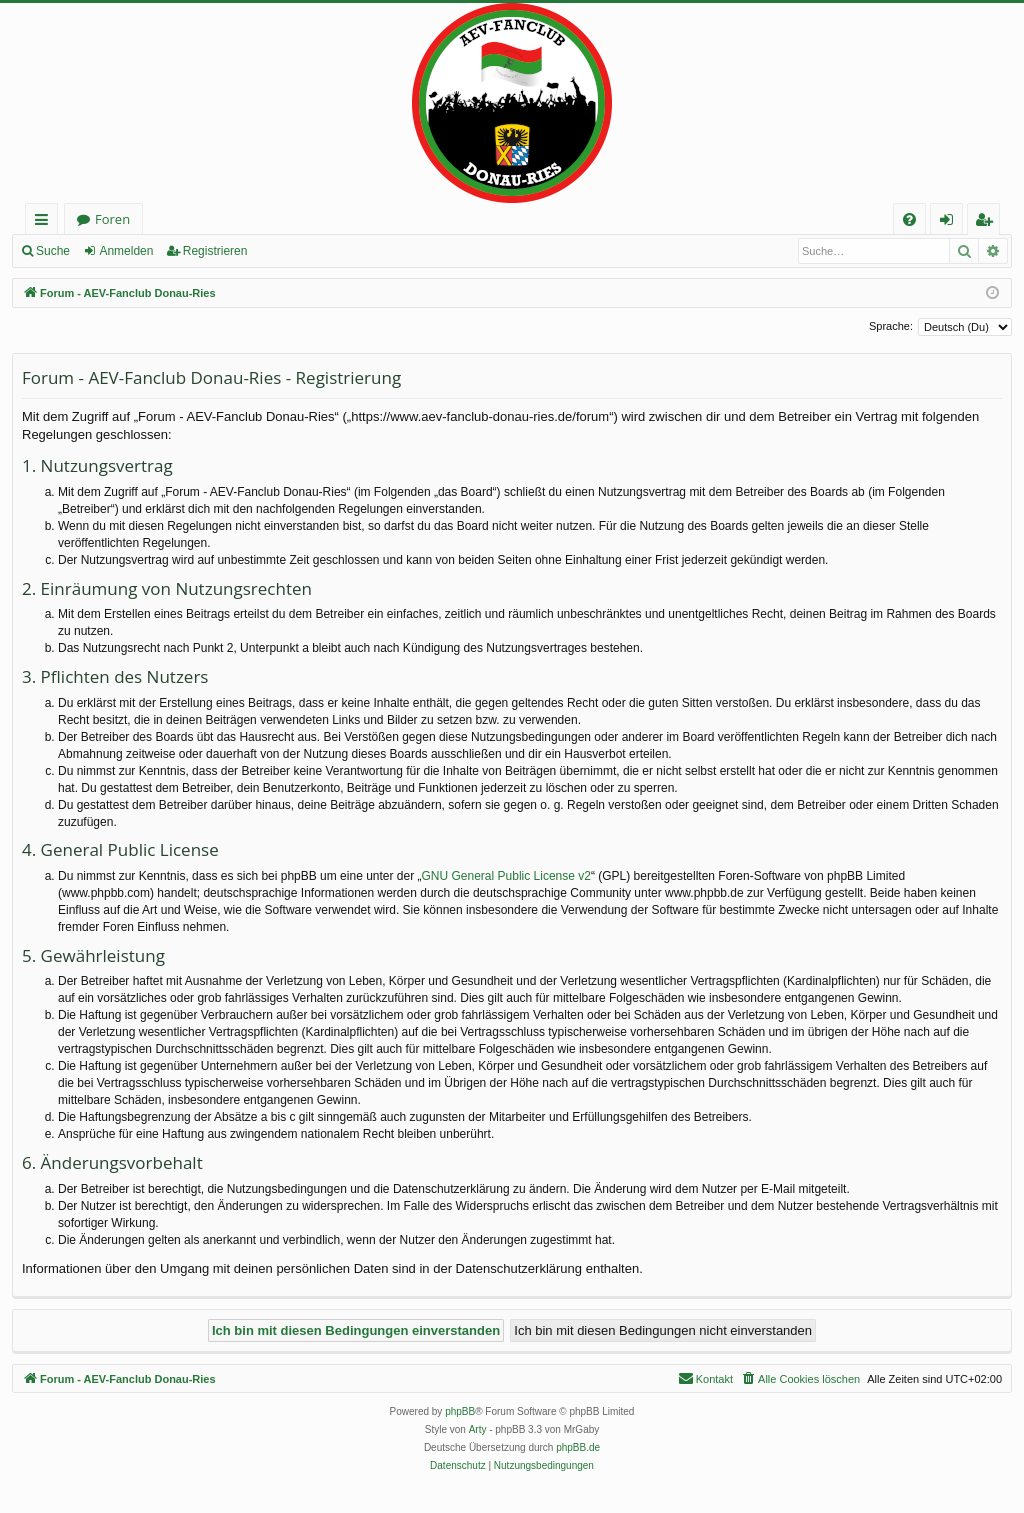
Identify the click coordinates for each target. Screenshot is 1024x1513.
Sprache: (891, 326)
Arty (478, 1429)
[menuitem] (909, 219)
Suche (53, 251)
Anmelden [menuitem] (952, 222)
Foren (112, 219)
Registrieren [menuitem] (988, 222)
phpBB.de (578, 1447)
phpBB (460, 1411)
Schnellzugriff (45, 222)
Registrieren (215, 251)
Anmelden (126, 251)
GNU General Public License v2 (506, 876)
